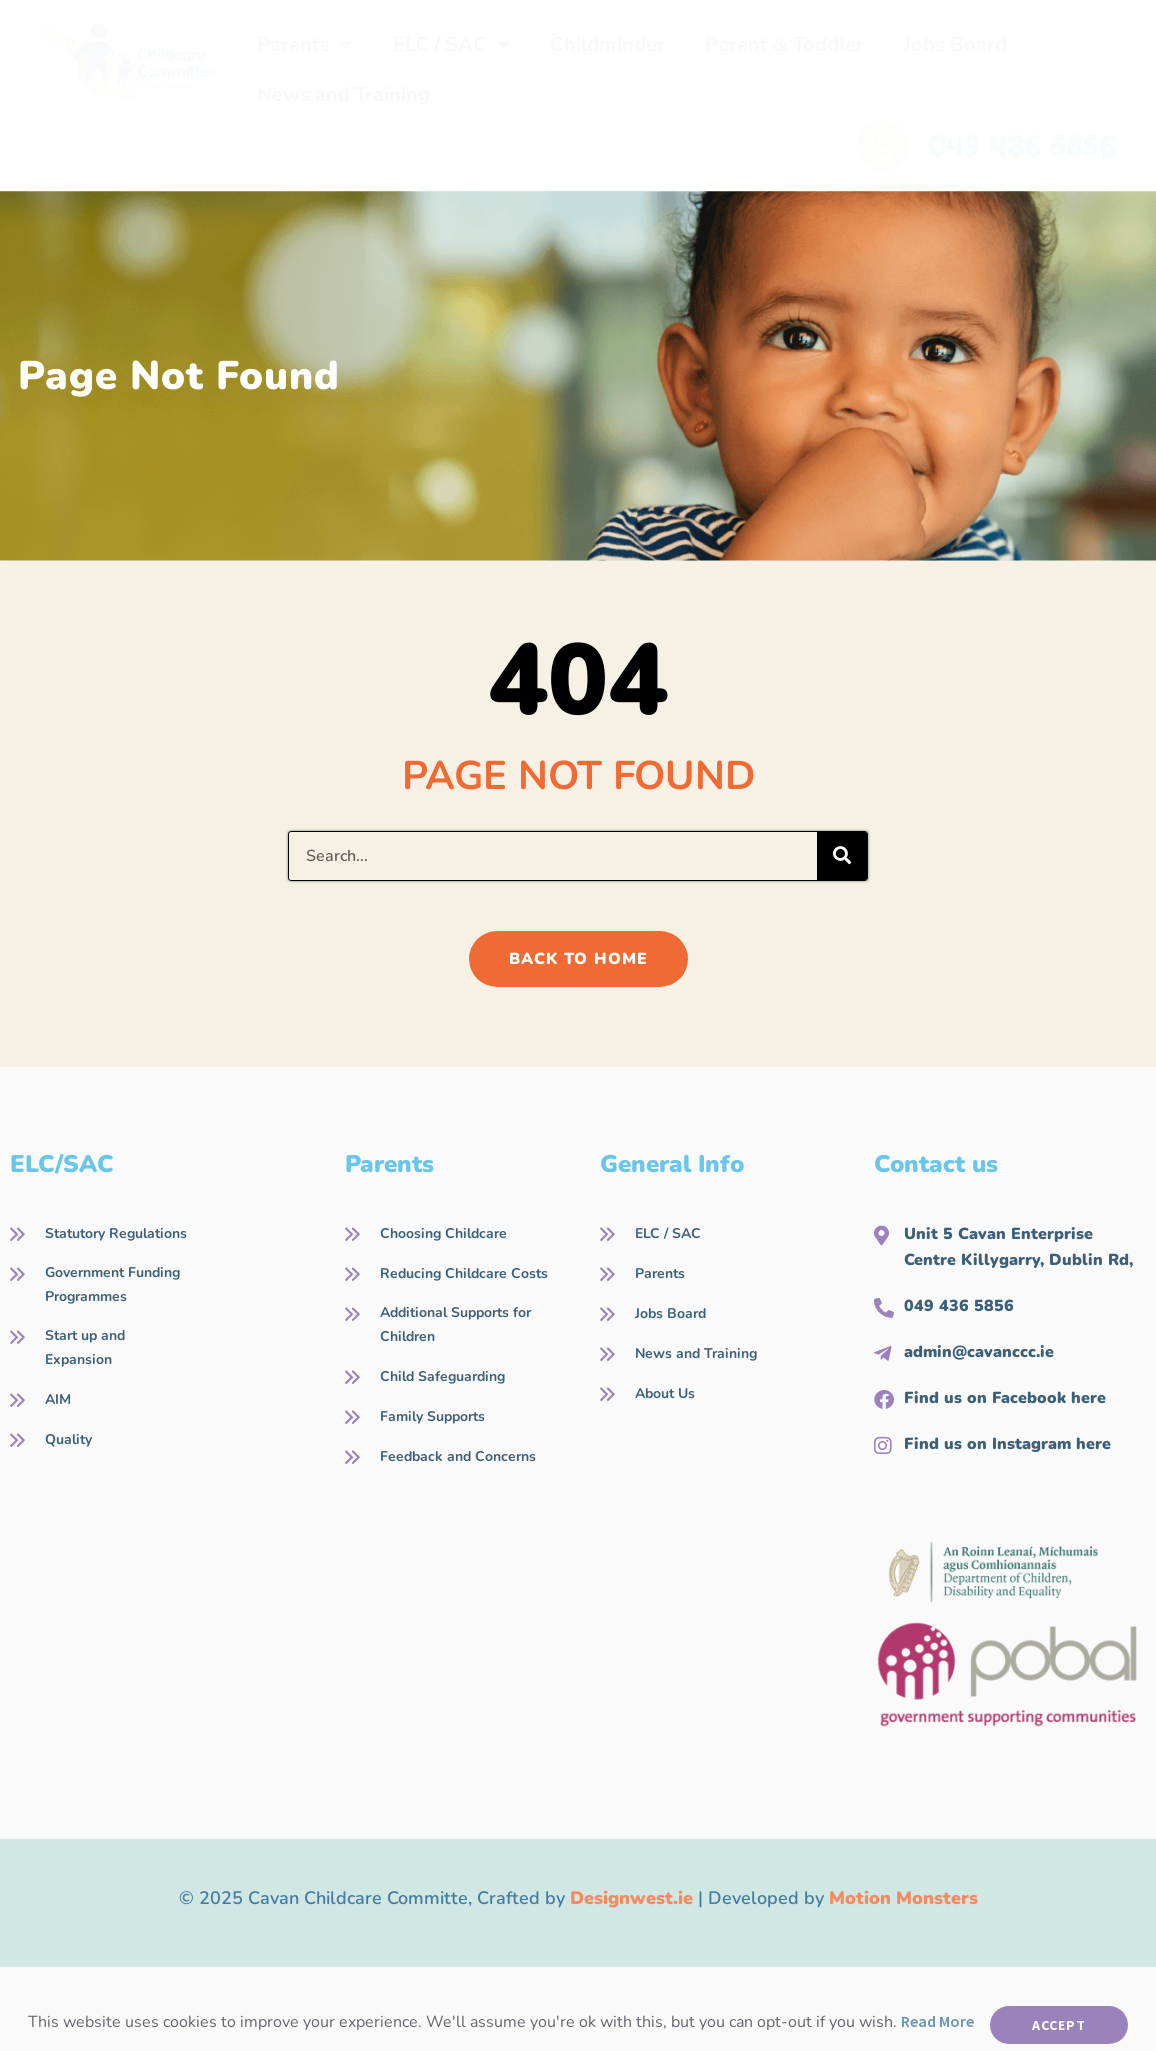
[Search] (842, 856)
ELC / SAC (451, 45)
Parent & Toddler (784, 44)
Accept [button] (1059, 2025)
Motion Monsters (903, 1898)
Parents (305, 45)
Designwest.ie (631, 1898)
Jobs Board (955, 44)
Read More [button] (937, 2021)
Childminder (607, 44)
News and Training (343, 94)
